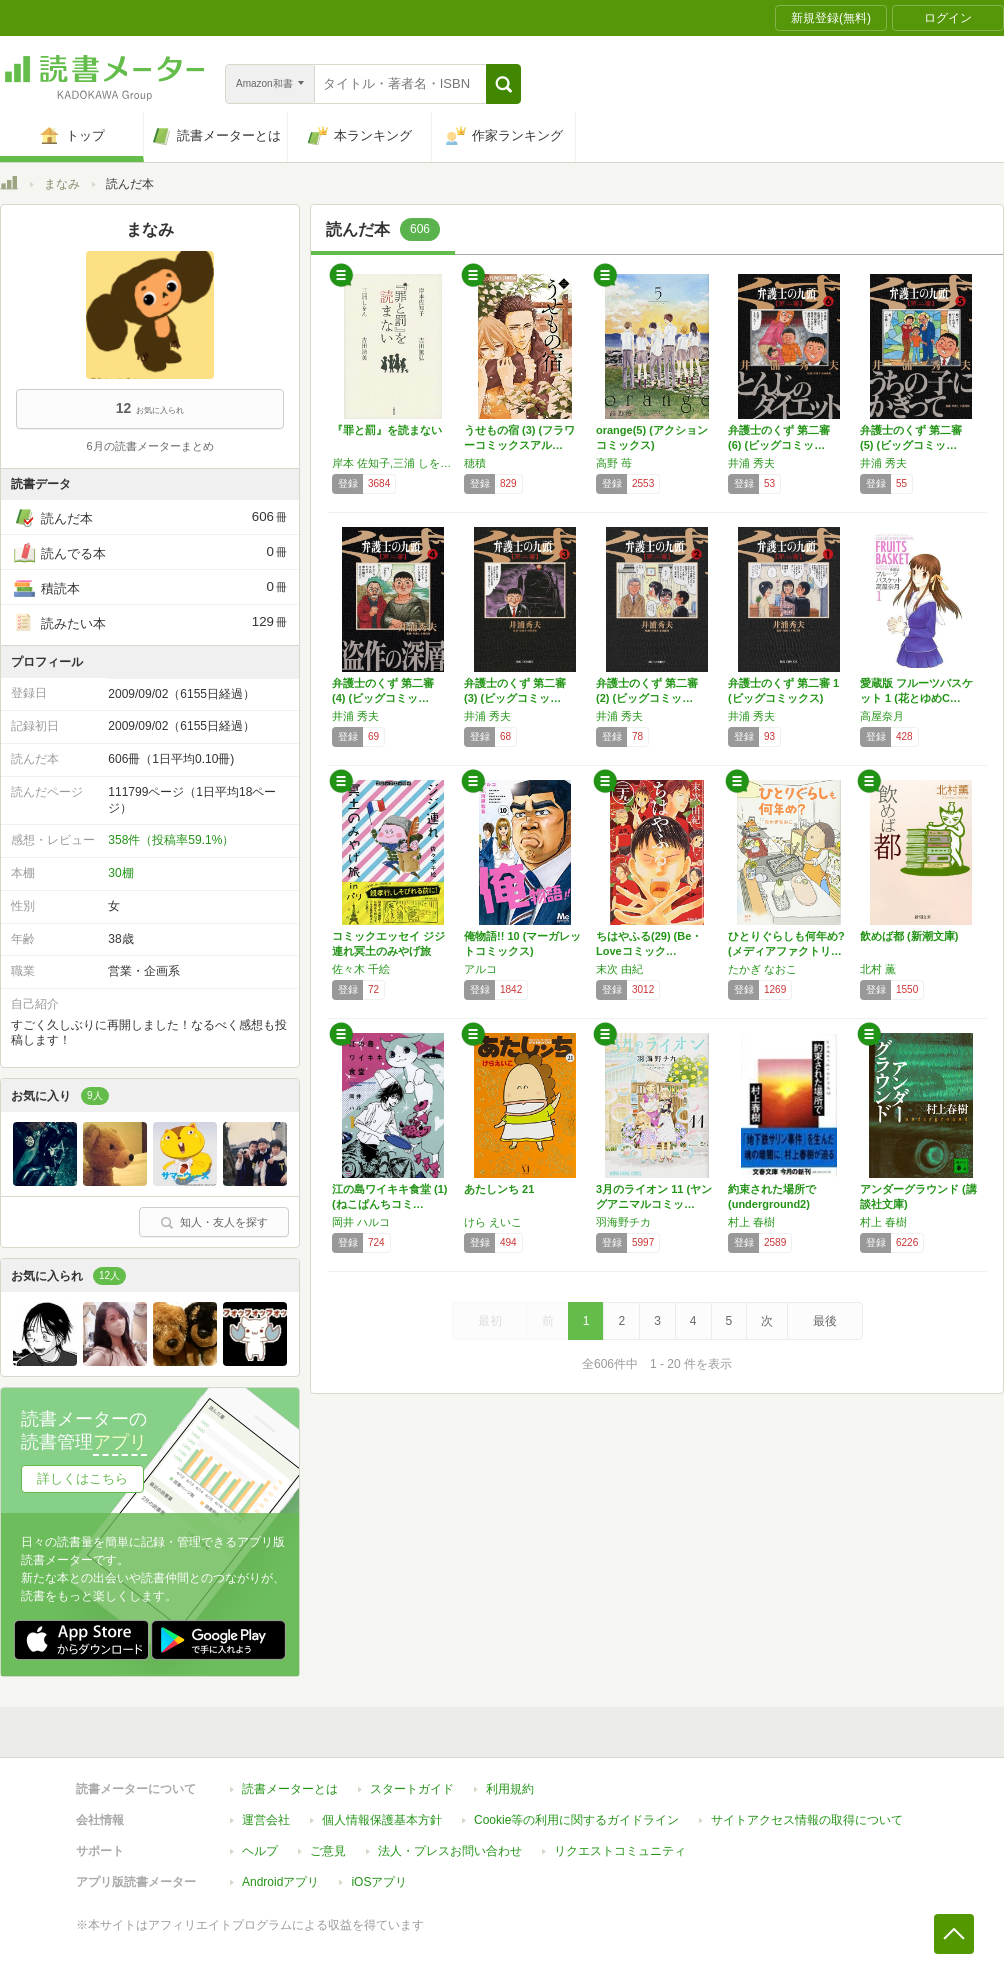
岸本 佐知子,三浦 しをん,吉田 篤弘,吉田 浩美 (393, 463)
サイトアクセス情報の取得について (807, 1820)
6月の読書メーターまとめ (149, 446)
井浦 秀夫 (751, 463)
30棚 (120, 873)
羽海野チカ (623, 1222)
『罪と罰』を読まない (387, 430)
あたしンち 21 (499, 1189)
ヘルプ (260, 1851)
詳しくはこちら (82, 1478)
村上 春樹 (751, 1222)
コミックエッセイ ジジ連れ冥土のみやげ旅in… (388, 951)
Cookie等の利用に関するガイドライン (576, 1820)
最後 (825, 1321)
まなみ (62, 184)
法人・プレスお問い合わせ (450, 1851)
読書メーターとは (290, 1789)
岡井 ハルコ (361, 1222)
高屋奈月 (882, 716)
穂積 (475, 463)
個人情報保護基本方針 (382, 1820)
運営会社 (266, 1820)
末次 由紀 (619, 969)
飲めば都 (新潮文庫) (909, 936)
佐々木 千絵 (361, 969)
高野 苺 (614, 463)
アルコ (480, 969)
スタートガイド (412, 1789)
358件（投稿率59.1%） (171, 840)
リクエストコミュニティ (620, 1851)
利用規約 (510, 1789)
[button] (503, 84)
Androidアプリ (280, 1882)
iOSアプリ (379, 1882)
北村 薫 (878, 969)
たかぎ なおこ (762, 969)
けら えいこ (493, 1222)
